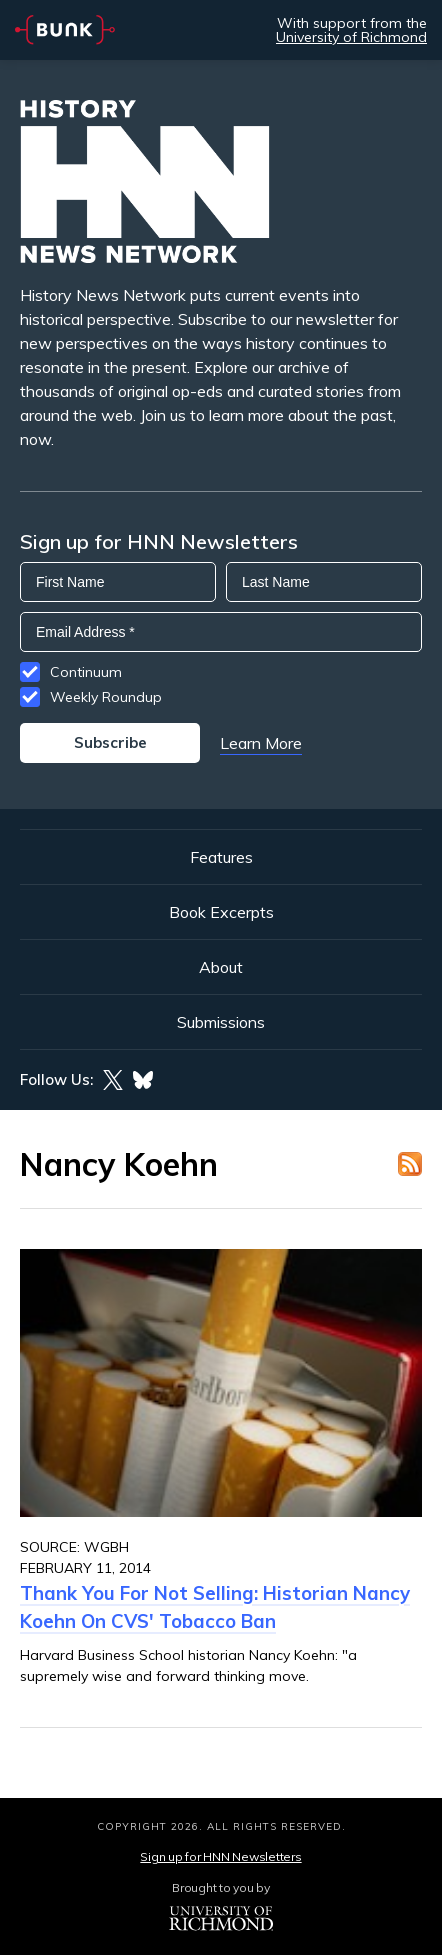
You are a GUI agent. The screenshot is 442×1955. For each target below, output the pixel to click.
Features (221, 857)
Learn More (261, 743)
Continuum (86, 672)
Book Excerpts (221, 912)
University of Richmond (351, 37)
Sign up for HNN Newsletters (220, 1856)
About (221, 967)
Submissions (221, 1022)
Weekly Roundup (106, 697)
